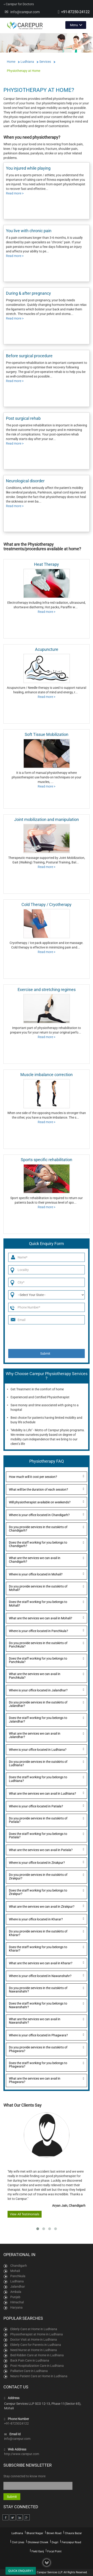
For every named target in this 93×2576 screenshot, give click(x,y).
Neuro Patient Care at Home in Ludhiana (38, 2376)
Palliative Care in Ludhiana (29, 2371)
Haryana (16, 2307)
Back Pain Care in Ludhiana (29, 2360)
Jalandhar (17, 2286)
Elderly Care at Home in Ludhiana (33, 2329)
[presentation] (47, 1337)
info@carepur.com (25, 12)
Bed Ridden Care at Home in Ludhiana (37, 2355)
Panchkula (17, 2276)
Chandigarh (18, 2265)
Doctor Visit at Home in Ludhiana (33, 2339)
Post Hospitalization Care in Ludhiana (37, 2365)
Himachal (17, 2302)
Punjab (15, 2297)
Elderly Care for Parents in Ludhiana (35, 2345)
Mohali (15, 2271)
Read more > (15, 193)
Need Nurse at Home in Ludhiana (33, 2350)
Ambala (15, 2292)
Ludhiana (17, 2281)
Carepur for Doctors (18, 4)
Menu (74, 25)
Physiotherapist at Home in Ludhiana (36, 2334)
